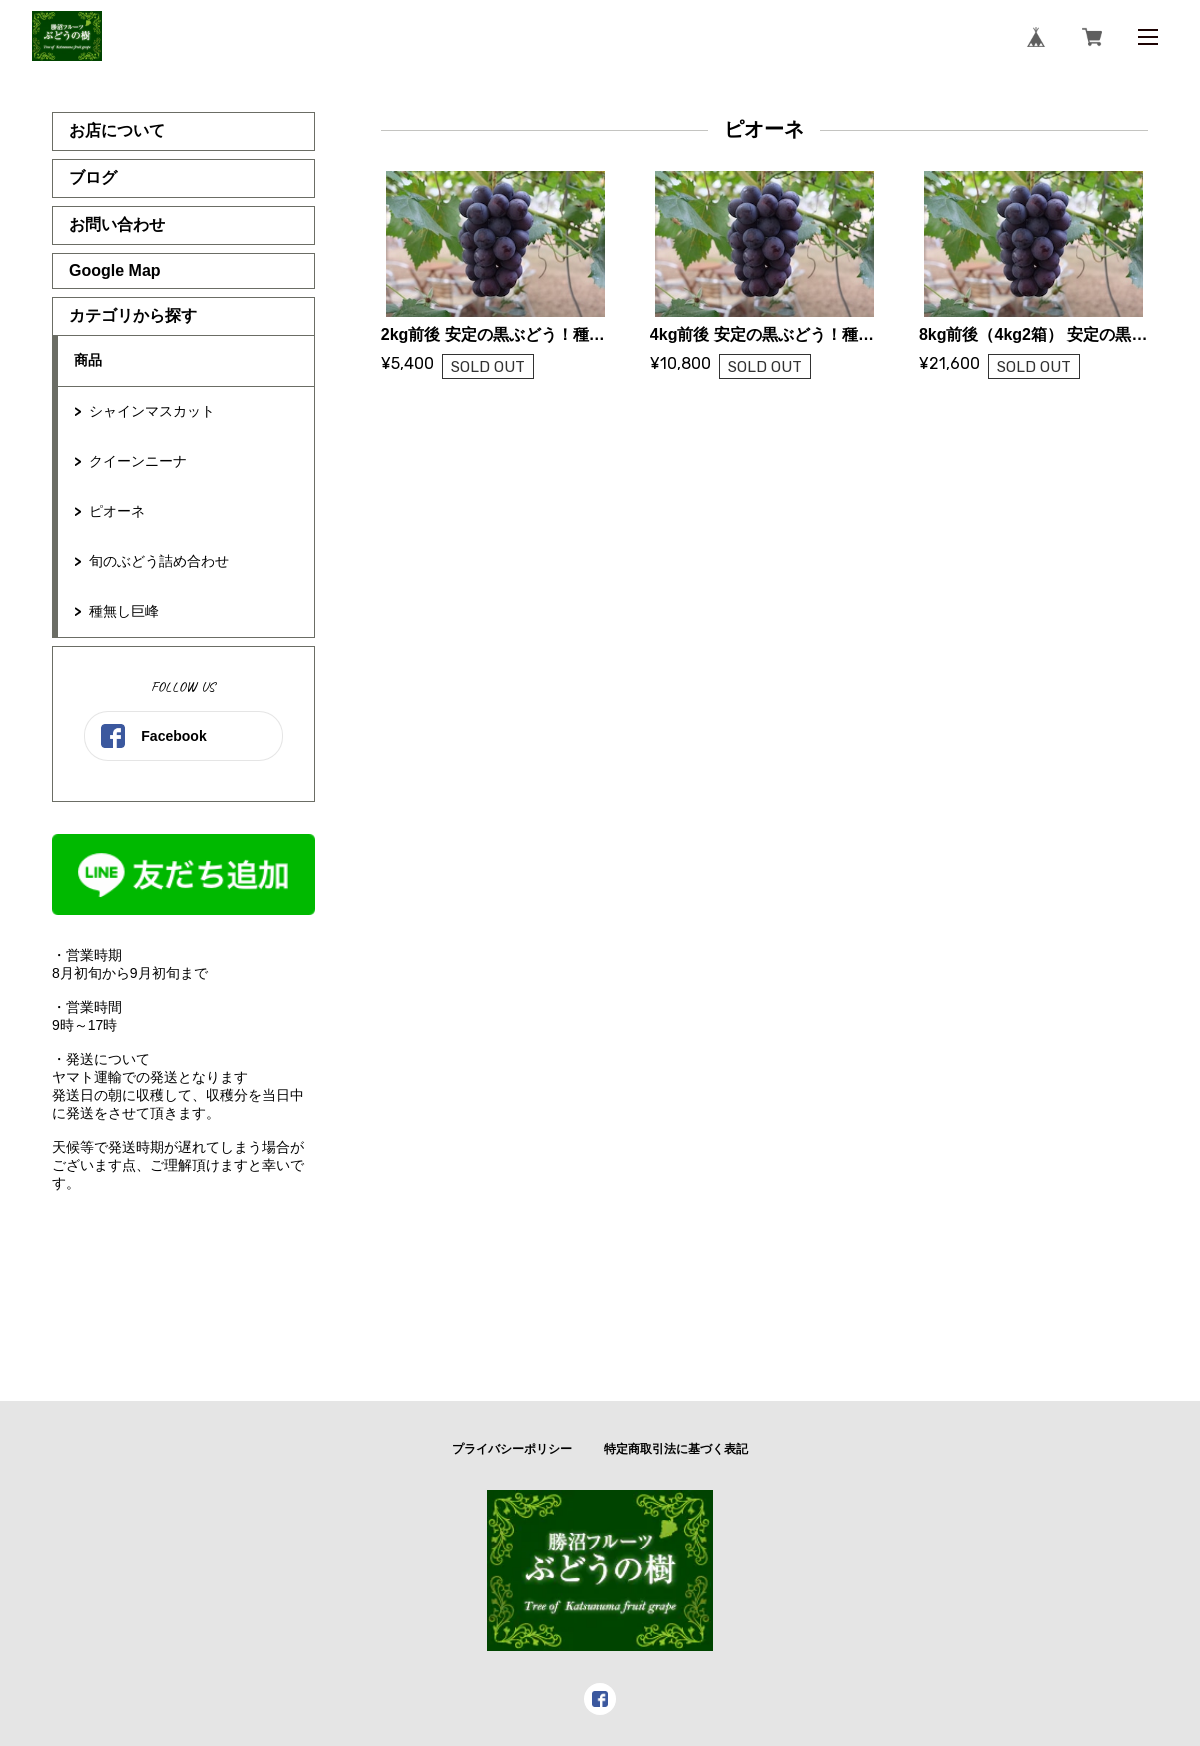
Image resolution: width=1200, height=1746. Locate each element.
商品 (88, 360)
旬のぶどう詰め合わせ (159, 561)
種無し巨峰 (124, 611)
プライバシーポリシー (512, 1449)
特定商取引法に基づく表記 (676, 1449)
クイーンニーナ (138, 461)
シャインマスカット (152, 411)
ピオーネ (117, 511)
